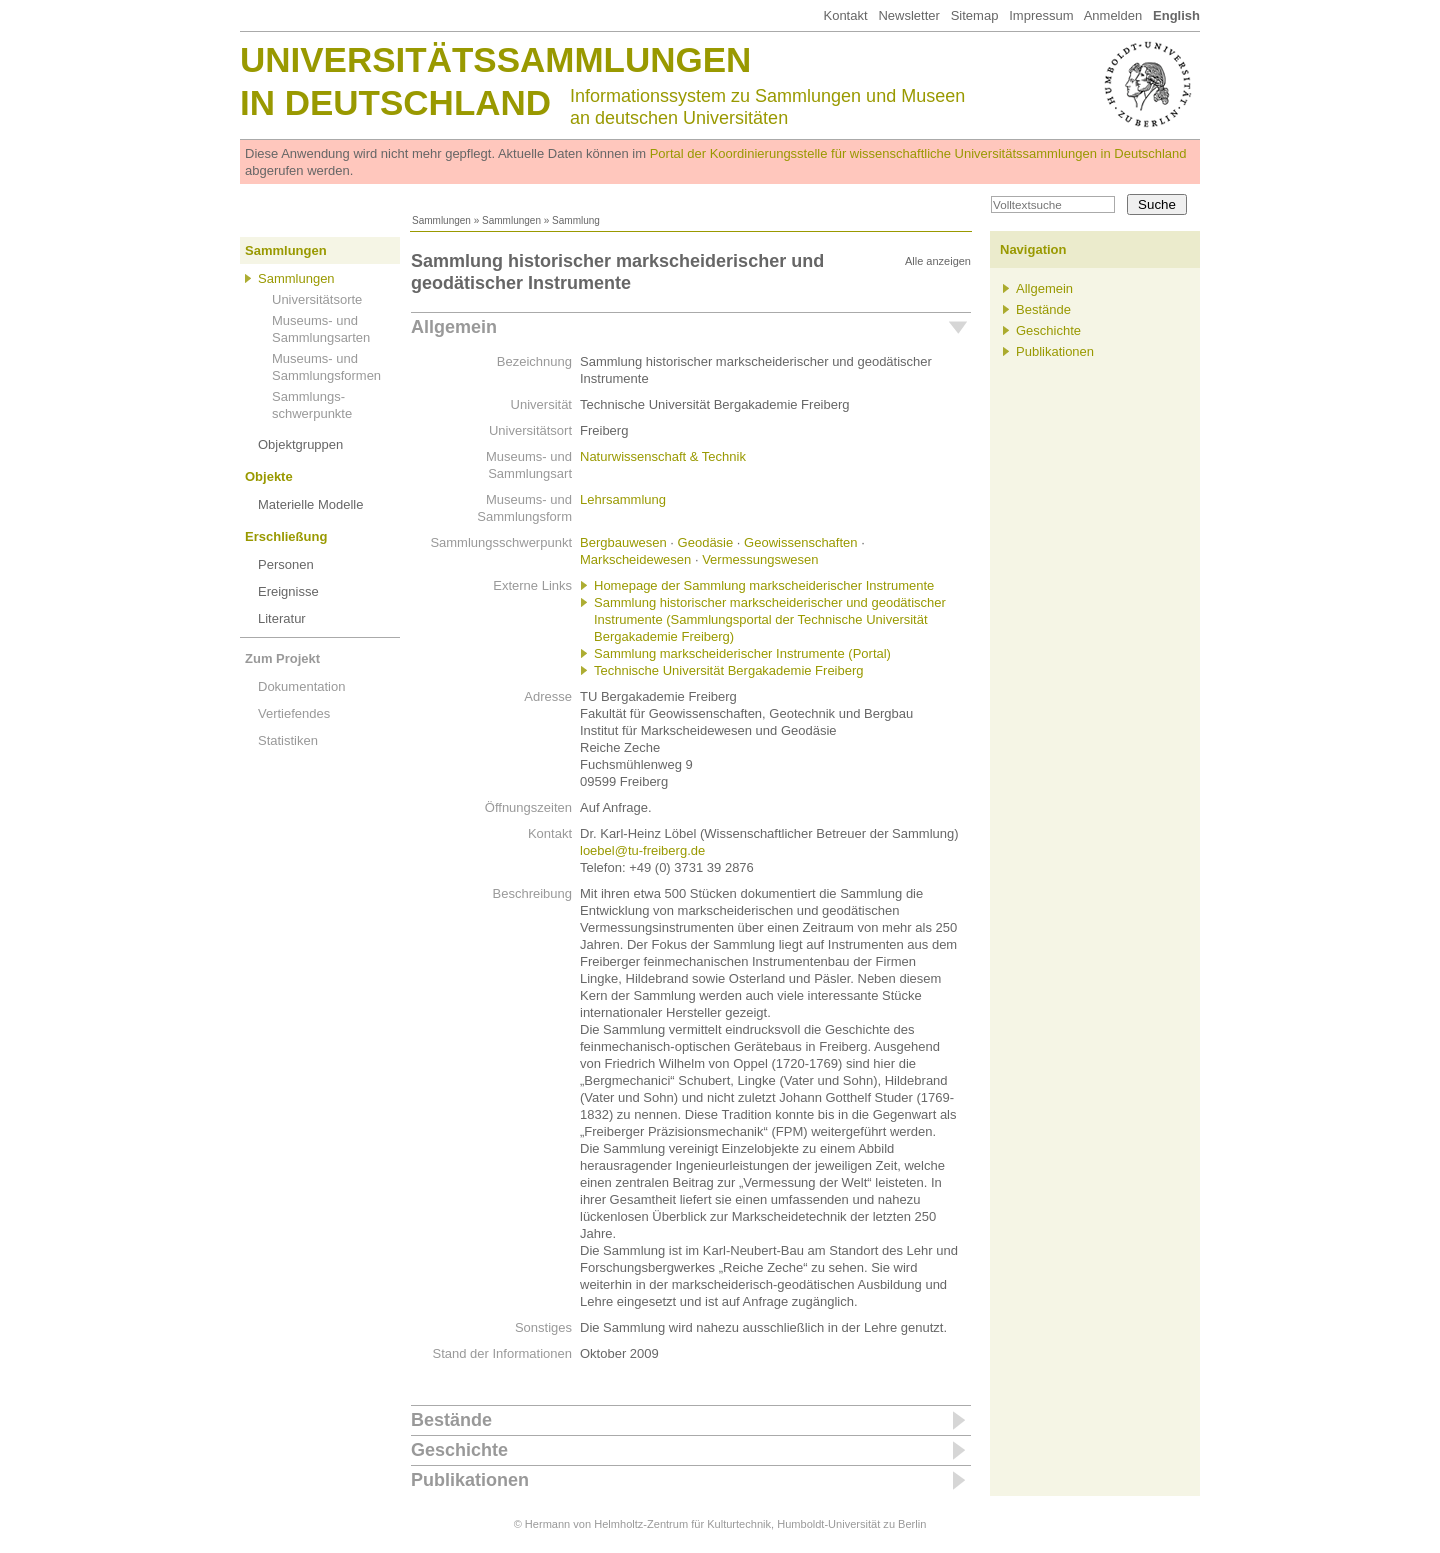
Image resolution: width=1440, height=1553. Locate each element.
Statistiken (288, 740)
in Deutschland (395, 102)
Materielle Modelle (311, 504)
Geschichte (459, 1450)
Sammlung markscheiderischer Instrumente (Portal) (742, 653)
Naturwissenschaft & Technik (663, 456)
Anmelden (1113, 15)
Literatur (282, 618)
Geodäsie (706, 542)
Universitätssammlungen (495, 59)
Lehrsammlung (623, 499)
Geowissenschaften (800, 542)
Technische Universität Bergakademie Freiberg (729, 670)
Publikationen (470, 1480)
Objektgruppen (300, 444)
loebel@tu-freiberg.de (642, 850)
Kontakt (845, 15)
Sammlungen (441, 220)
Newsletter (908, 15)
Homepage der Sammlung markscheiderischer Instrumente (764, 585)
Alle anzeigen (938, 261)
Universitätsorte (317, 299)
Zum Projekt (282, 658)
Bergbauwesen (623, 542)
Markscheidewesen (635, 559)
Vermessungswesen (760, 559)
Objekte (269, 476)
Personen (286, 564)
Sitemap (975, 15)
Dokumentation (301, 686)
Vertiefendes (294, 713)
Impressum (1041, 15)
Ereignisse (288, 591)
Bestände (451, 1420)
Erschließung (286, 536)
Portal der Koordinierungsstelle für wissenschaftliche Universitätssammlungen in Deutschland (918, 153)
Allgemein (454, 327)
